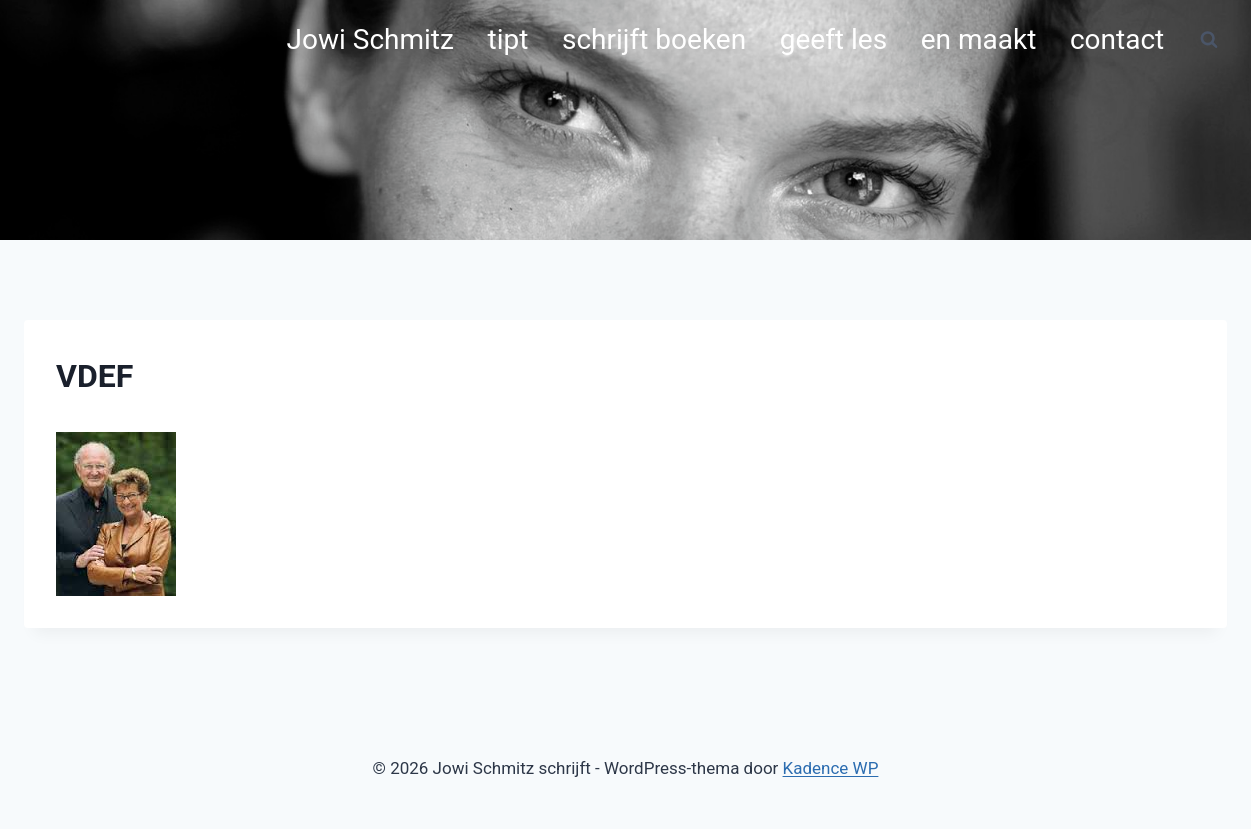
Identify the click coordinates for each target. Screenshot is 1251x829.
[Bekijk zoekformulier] (1209, 40)
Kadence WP (831, 768)
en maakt (979, 39)
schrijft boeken (654, 39)
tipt (508, 39)
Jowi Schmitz (370, 39)
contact (1117, 39)
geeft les (833, 39)
